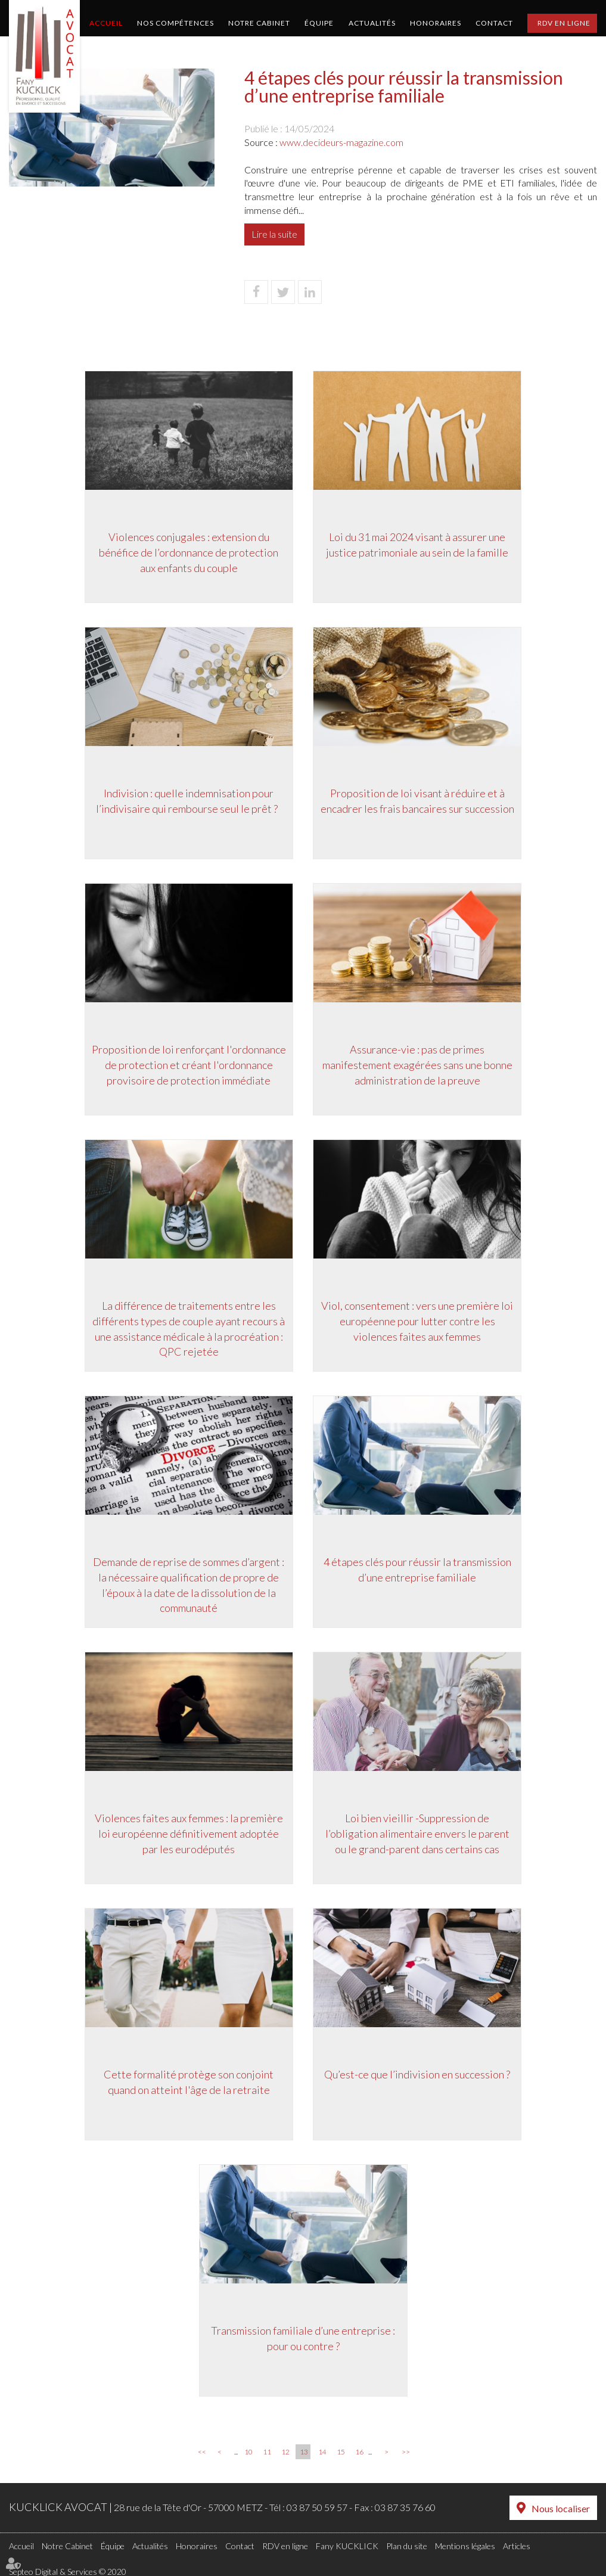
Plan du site (406, 2544)
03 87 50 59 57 (317, 2507)
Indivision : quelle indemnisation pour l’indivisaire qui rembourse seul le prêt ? (186, 803)
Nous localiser (561, 2507)
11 (267, 2451)
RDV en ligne (564, 22)
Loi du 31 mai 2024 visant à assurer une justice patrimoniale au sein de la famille (419, 547)
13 (304, 2451)
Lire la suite (274, 234)
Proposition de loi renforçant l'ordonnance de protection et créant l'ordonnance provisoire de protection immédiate (187, 1067)
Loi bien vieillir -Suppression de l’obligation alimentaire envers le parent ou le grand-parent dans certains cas (419, 1835)
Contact (494, 22)
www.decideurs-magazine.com (341, 142)
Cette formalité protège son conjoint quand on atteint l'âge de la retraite (187, 2084)
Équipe (319, 22)
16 (359, 2451)
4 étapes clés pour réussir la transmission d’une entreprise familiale (419, 1572)
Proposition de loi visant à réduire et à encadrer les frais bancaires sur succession (419, 803)
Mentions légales (465, 2544)
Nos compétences (175, 22)
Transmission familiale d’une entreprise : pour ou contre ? (303, 2340)
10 (248, 2451)
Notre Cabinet (259, 22)
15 (341, 2451)
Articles (516, 2544)
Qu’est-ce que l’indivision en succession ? (419, 2076)
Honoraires (435, 22)
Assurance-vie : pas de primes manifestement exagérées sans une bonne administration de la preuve (419, 1067)
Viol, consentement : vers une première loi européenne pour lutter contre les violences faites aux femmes (419, 1323)
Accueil (106, 22)
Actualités (372, 22)
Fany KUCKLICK (347, 2544)
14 (322, 2451)
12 (285, 2451)
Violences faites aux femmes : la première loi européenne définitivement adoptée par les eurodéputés (187, 1835)
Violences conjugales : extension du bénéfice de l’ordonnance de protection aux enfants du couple (186, 554)
